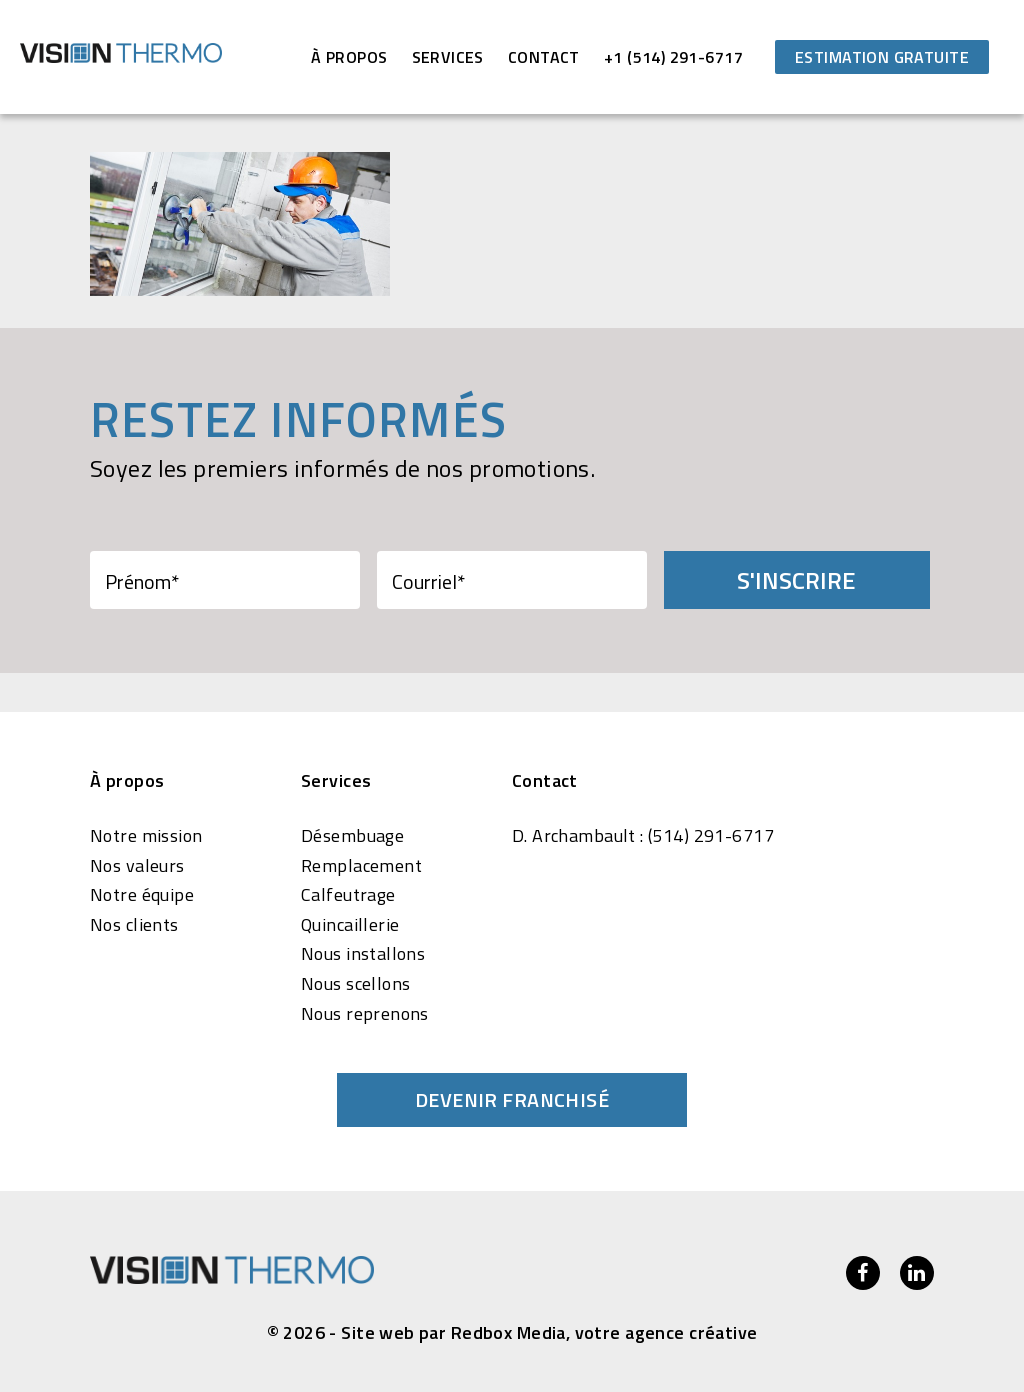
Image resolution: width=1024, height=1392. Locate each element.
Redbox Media (508, 1332)
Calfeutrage (348, 895)
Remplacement (361, 866)
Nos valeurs (137, 866)
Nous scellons (355, 984)
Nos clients (134, 925)
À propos (349, 57)
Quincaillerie (350, 925)
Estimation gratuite (882, 57)
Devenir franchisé (512, 1099)
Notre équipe (142, 895)
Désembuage (352, 836)
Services (448, 57)
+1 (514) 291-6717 (673, 57)
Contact (544, 57)
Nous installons (363, 954)
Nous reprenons (365, 1014)
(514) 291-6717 (711, 836)
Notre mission (146, 836)
